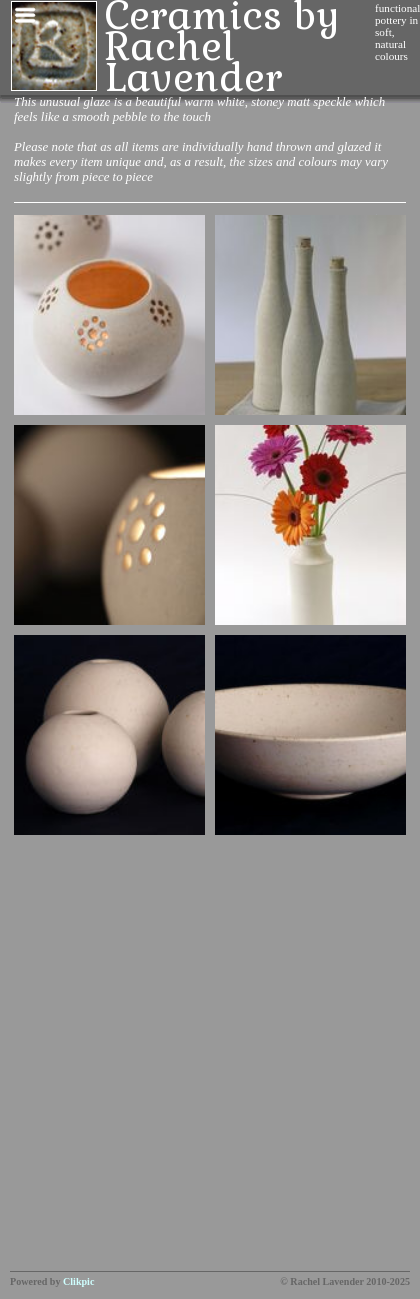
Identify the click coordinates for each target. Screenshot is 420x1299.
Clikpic (78, 1281)
